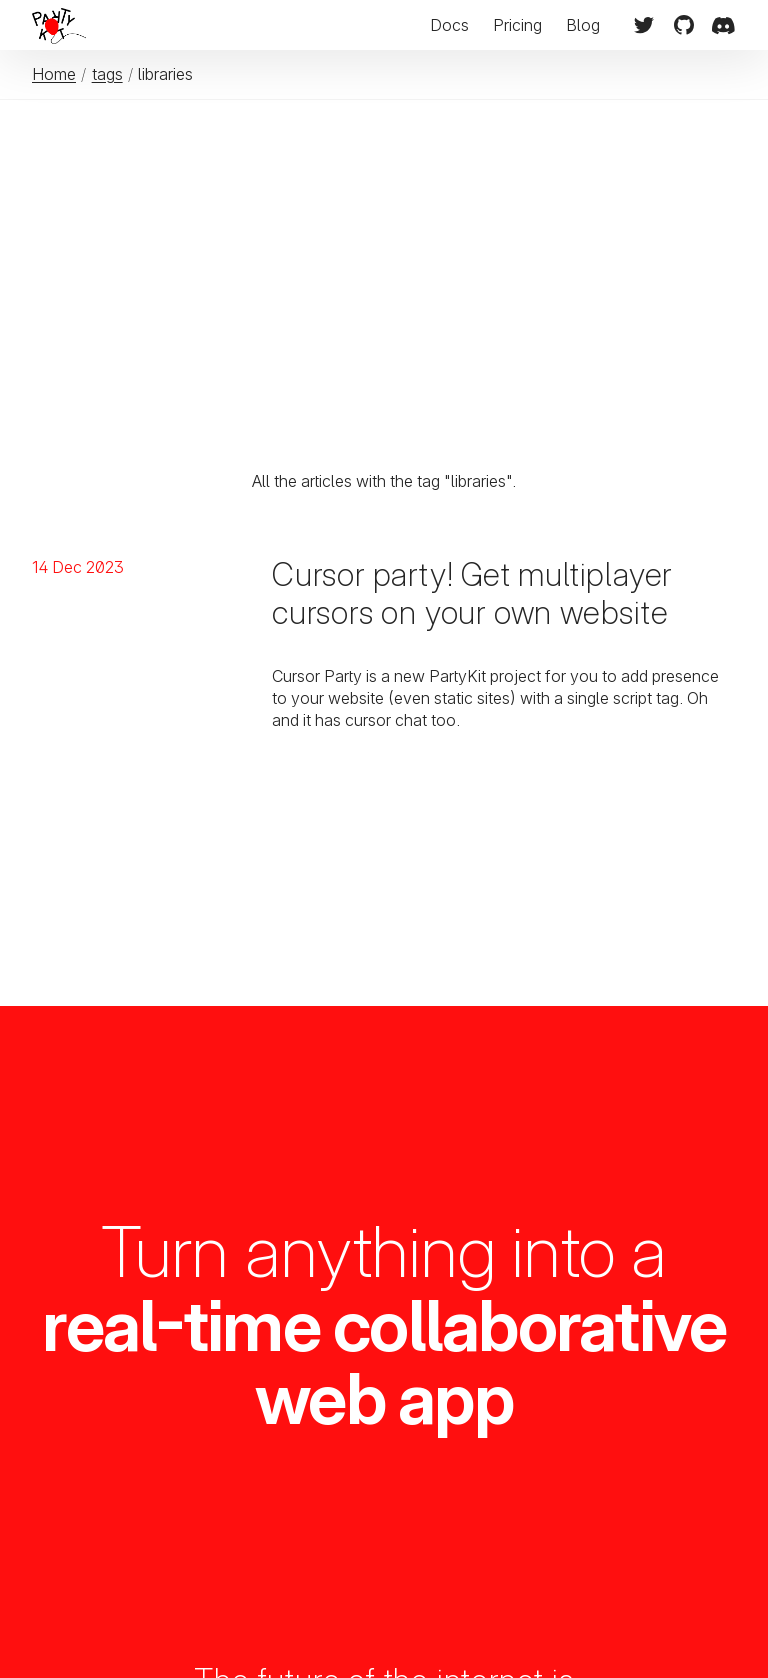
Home (54, 74)
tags (107, 74)
